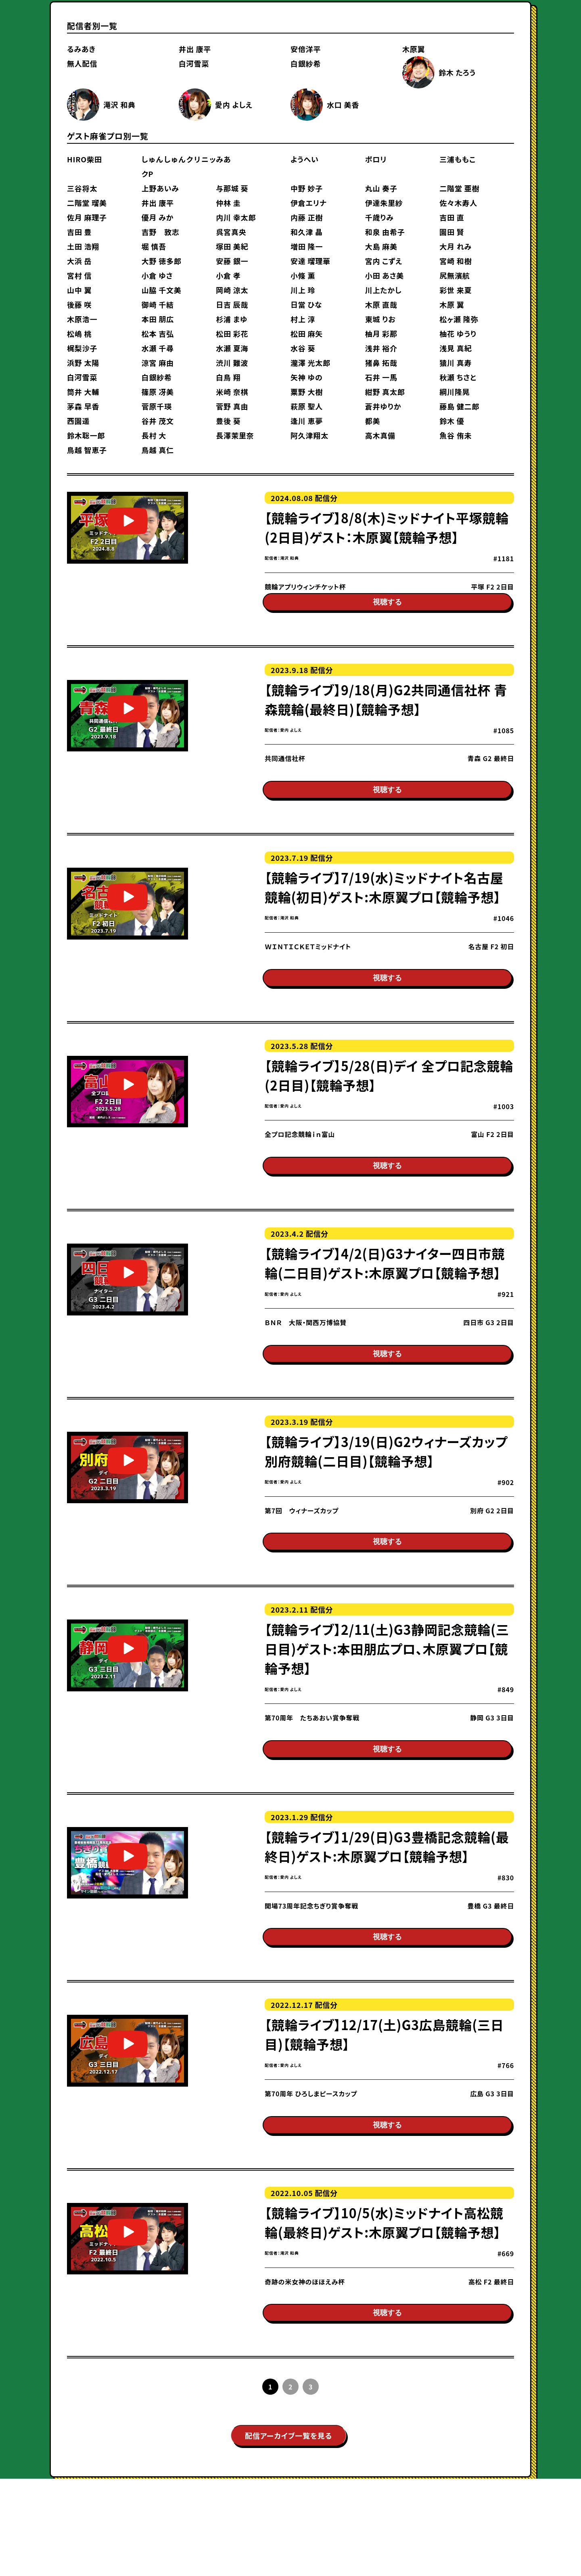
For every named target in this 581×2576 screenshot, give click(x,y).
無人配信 (82, 63)
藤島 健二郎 (459, 406)
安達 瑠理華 (310, 261)
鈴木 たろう (457, 72)
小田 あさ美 (384, 275)
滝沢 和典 (119, 104)
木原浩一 (82, 319)
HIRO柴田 (84, 159)
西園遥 (78, 420)
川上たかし (383, 290)
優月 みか (158, 217)
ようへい (304, 159)
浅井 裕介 (381, 348)
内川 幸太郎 (236, 217)
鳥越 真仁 (158, 450)
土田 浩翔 (83, 246)
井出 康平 (195, 49)
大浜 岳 (79, 261)
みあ (223, 159)
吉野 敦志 (161, 232)
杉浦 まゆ (231, 319)
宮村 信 (79, 275)
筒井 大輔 (83, 391)
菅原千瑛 (157, 406)
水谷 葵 (302, 348)
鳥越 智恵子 (87, 450)
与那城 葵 (232, 188)
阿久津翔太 (309, 435)
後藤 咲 (79, 304)
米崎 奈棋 (232, 391)
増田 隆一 (306, 246)
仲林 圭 (228, 202)
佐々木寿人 (458, 202)
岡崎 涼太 (232, 290)
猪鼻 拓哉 (381, 362)
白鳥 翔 (228, 377)
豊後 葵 (228, 420)
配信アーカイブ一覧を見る (288, 2533)
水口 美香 (343, 104)
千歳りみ (379, 217)
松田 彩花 (232, 333)
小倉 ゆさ (157, 275)
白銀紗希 (305, 63)
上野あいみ (160, 188)
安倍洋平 (305, 49)
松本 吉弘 (158, 333)
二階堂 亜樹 (459, 188)
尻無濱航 (454, 275)
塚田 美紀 (232, 246)
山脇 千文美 (162, 290)
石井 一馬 (381, 377)
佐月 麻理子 (87, 217)
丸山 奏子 (381, 188)
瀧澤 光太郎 (310, 362)
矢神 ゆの (306, 377)
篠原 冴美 (158, 391)
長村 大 (154, 435)
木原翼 (413, 49)
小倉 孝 (228, 275)
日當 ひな (306, 304)
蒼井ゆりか (383, 406)
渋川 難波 (232, 362)
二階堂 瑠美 (87, 202)
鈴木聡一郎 (86, 435)
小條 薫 (302, 275)
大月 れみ (455, 246)
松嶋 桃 (79, 333)
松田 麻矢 (306, 333)
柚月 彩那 (381, 333)
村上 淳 (302, 319)
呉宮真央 (231, 232)
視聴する (387, 612)
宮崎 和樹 (455, 261)
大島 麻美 (381, 246)
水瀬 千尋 (158, 348)
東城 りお (380, 319)
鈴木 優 (451, 420)
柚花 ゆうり (458, 333)
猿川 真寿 (455, 362)
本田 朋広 (158, 319)
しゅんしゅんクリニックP (179, 166)
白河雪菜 (194, 63)
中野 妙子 (306, 188)
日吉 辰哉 (232, 304)
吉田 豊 (79, 232)
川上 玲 (302, 290)
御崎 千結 (158, 304)
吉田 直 (451, 217)
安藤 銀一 (232, 261)
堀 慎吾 (154, 246)
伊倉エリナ (308, 202)
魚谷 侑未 (455, 435)
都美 (372, 420)
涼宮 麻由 (158, 362)
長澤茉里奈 (235, 435)
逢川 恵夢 (306, 420)
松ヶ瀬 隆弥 (458, 319)
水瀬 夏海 (232, 348)
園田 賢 (451, 232)
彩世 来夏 (455, 290)
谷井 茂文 (158, 420)
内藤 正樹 (306, 217)
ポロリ (376, 159)
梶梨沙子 (82, 348)
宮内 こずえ (383, 261)
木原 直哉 (381, 304)
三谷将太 (82, 188)
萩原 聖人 (306, 406)
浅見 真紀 (455, 348)
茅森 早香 (83, 406)
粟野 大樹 (306, 391)
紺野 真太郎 (385, 391)
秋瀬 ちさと (457, 377)
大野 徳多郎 (162, 261)
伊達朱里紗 (384, 202)
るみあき (81, 49)
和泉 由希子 (385, 232)
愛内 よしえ (234, 104)
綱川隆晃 (454, 391)
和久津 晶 (306, 232)
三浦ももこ (457, 159)
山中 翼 (79, 290)
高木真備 (380, 435)
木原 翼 (451, 304)
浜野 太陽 (83, 362)
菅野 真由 (232, 406)
